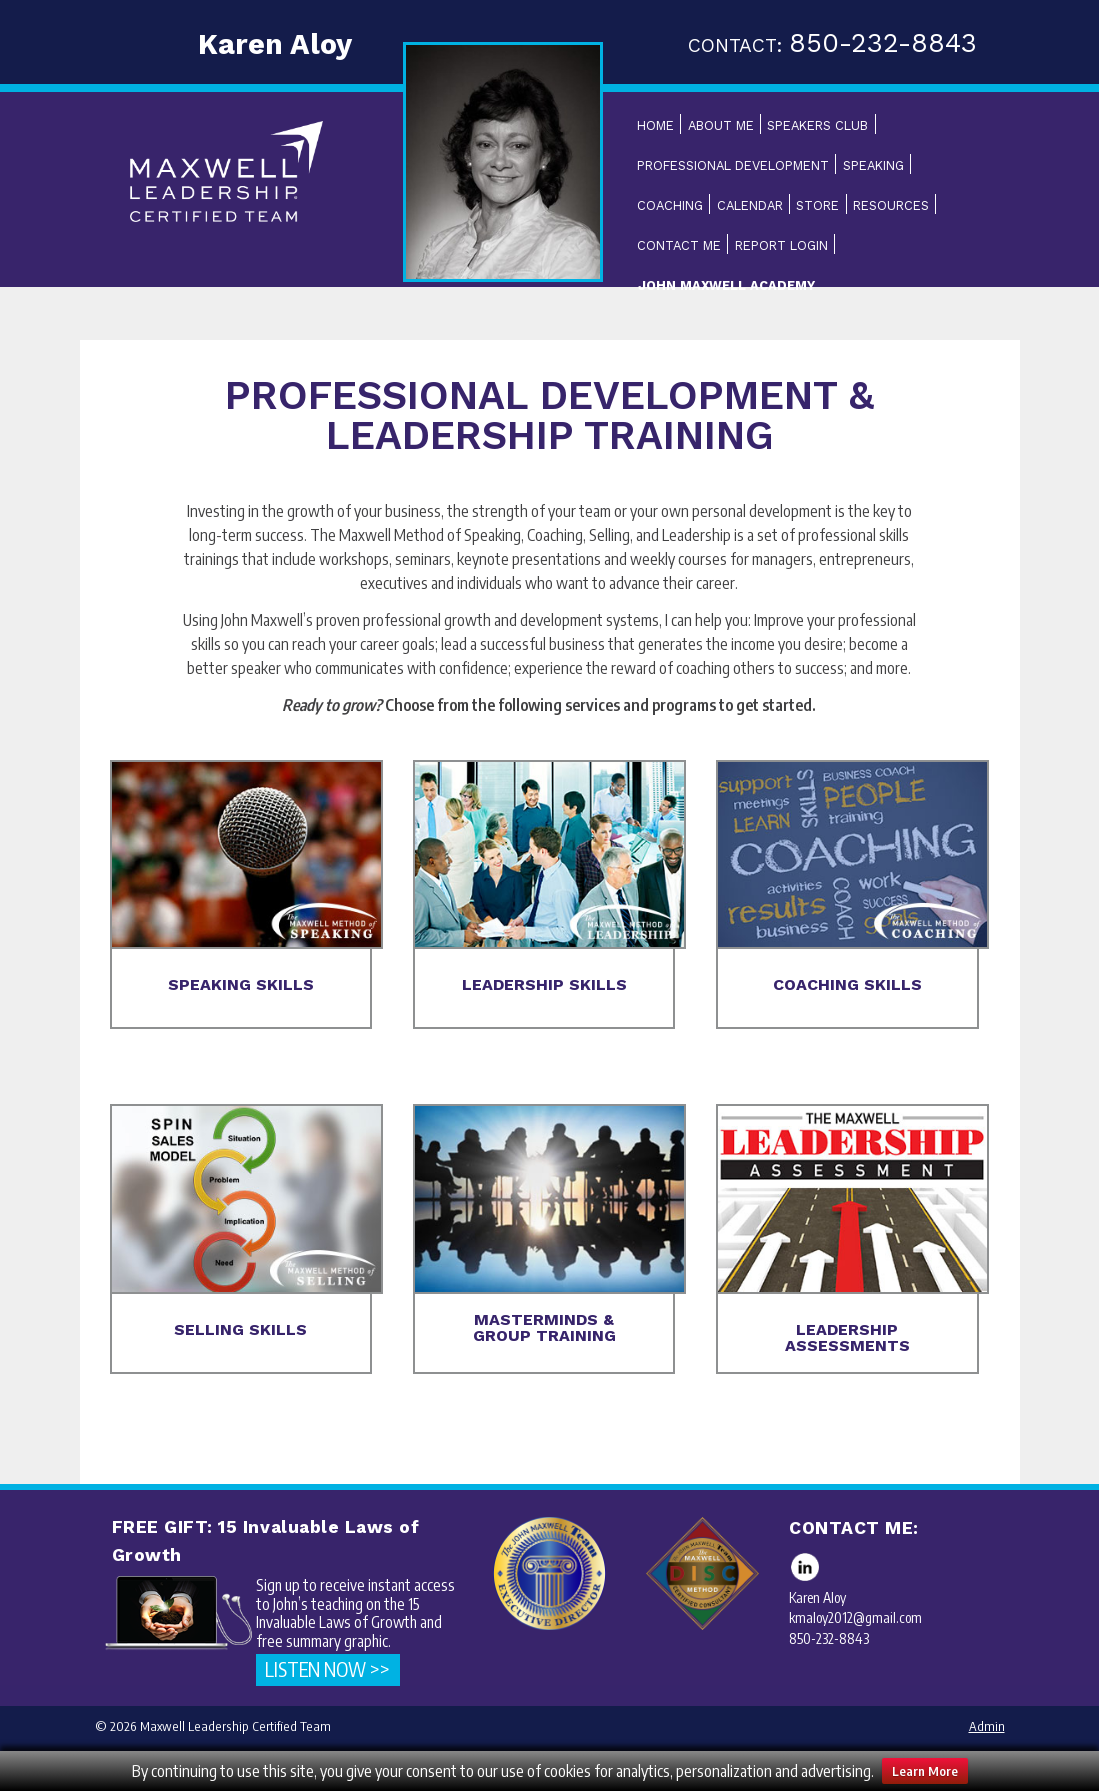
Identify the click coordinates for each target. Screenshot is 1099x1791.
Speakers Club (817, 125)
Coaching (670, 205)
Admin (987, 1726)
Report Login (781, 245)
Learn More (925, 1771)
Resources (891, 205)
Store (817, 205)
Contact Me (679, 245)
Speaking (873, 165)
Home (655, 125)
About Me (721, 125)
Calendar (750, 205)
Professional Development (733, 165)
